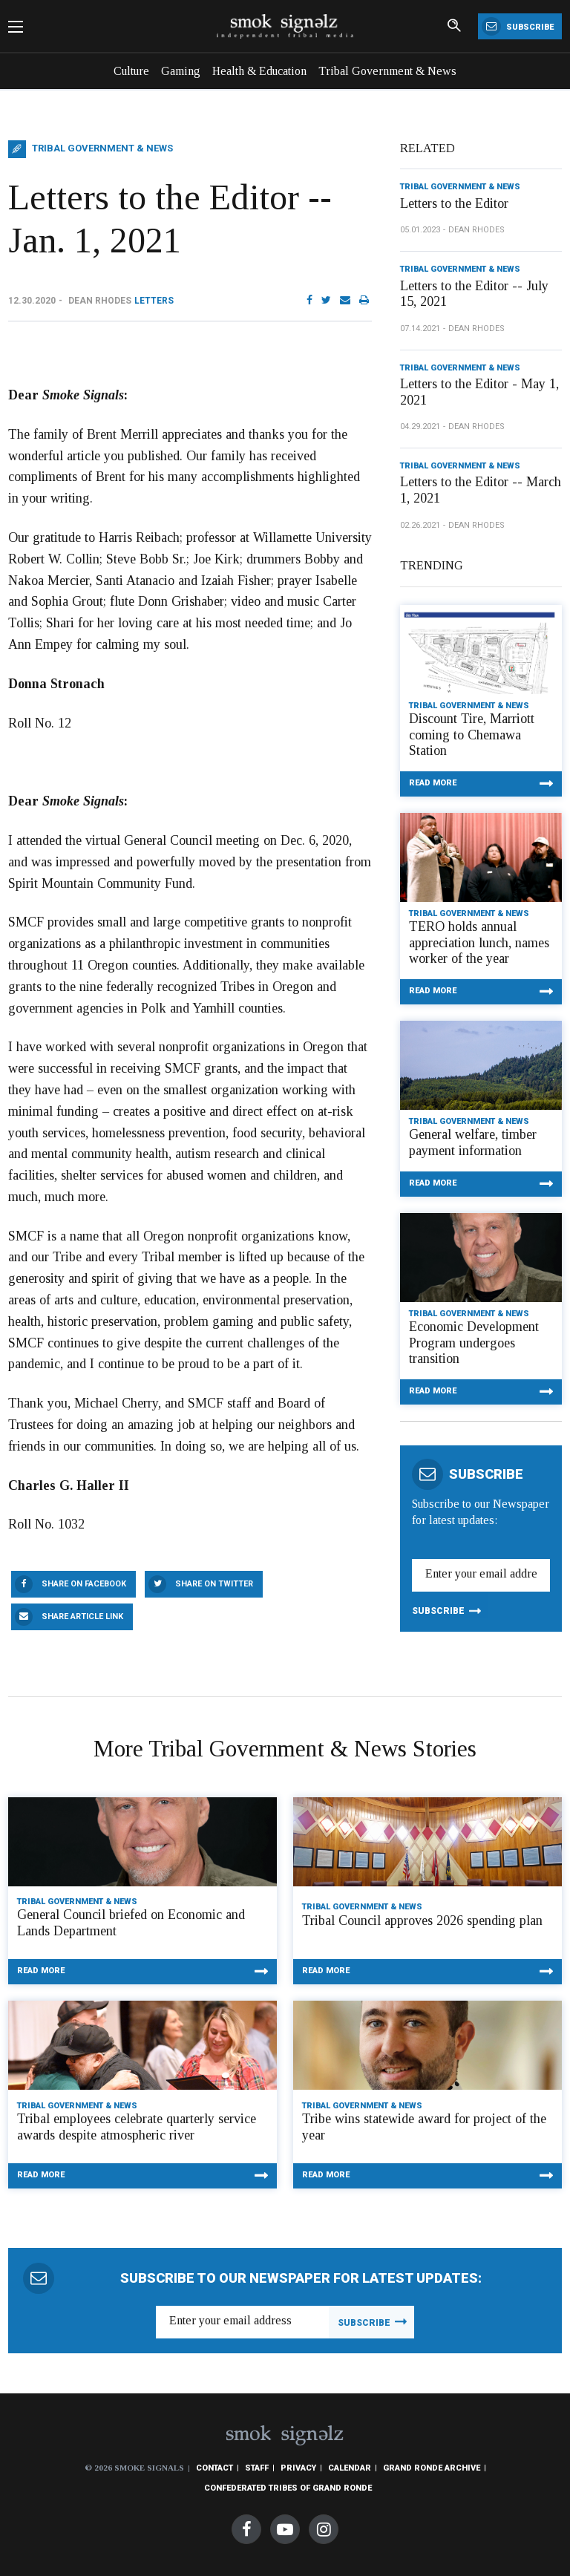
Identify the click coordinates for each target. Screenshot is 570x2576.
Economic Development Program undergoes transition (474, 1342)
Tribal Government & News (387, 71)
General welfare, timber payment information (473, 1142)
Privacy (298, 2468)
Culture (131, 71)
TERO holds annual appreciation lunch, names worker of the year (479, 942)
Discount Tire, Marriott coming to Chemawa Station (471, 734)
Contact (214, 2468)
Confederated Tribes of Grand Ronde (288, 2488)
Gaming (180, 71)
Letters (154, 300)
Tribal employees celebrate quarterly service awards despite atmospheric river (136, 2126)
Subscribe (518, 26)
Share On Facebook (84, 1584)
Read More (432, 783)
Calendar (349, 2468)
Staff (257, 2468)
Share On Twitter (214, 1584)
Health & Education (259, 71)
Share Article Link (82, 1616)
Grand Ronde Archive (431, 2468)
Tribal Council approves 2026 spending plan (422, 1920)
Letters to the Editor (454, 203)
